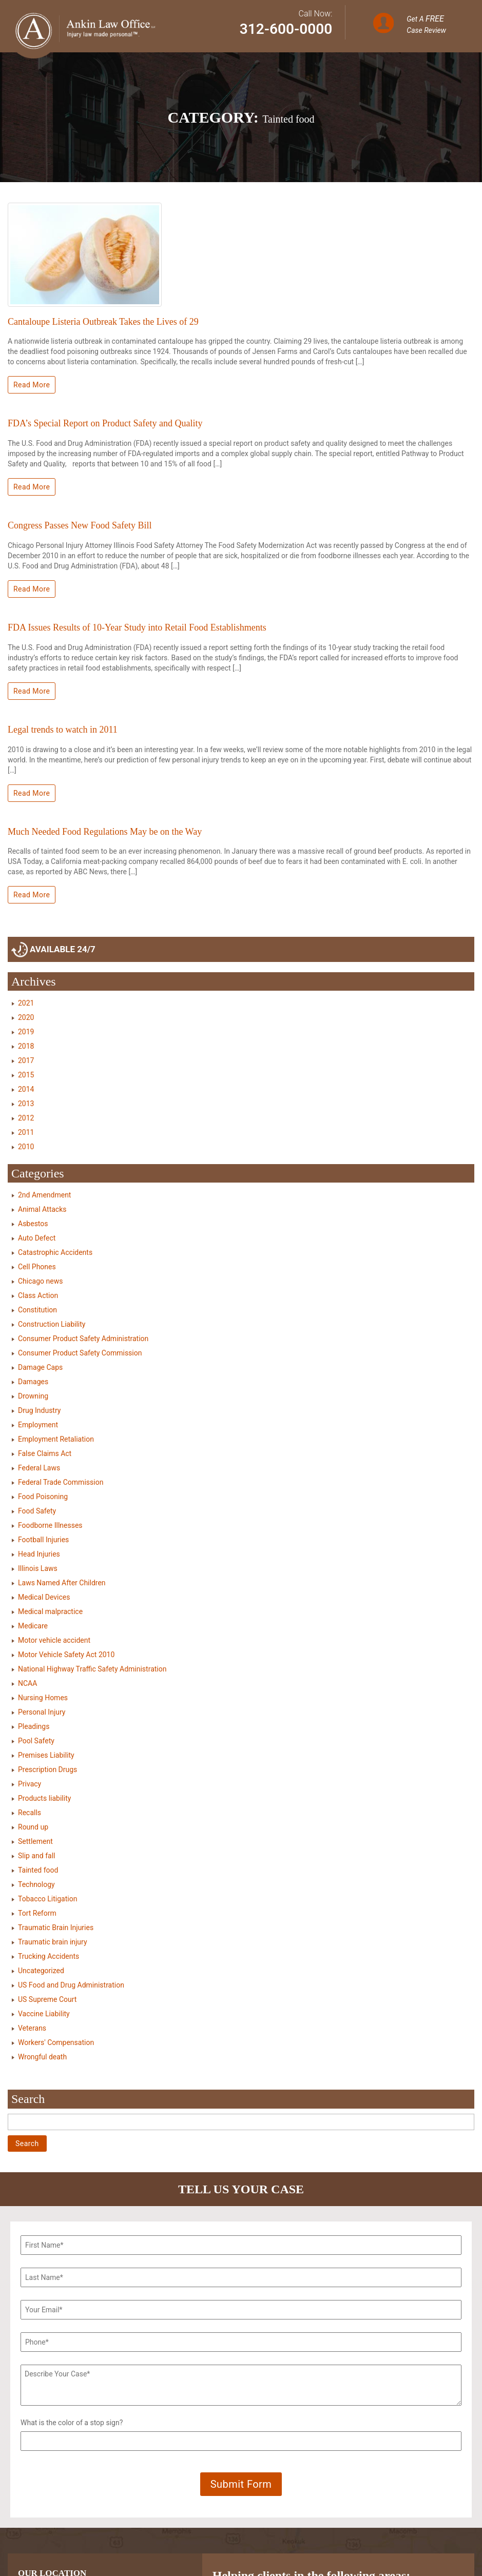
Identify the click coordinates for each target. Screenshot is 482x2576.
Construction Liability (51, 1324)
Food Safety (37, 1511)
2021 (26, 1003)
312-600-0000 (286, 29)
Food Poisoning (43, 1496)
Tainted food (38, 1870)
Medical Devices (44, 1597)
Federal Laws (39, 1468)
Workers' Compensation (56, 2042)
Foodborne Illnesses (50, 1525)
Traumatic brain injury (52, 1942)
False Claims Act (44, 1453)
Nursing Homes (43, 1698)
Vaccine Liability (44, 2014)
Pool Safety (36, 1741)
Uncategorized (41, 1971)
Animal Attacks (42, 1209)
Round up (33, 1827)
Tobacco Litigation (47, 1899)
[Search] (241, 2122)
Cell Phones (37, 1267)
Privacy (29, 1784)
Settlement (35, 1841)
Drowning (33, 1396)
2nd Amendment (44, 1195)
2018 (26, 1046)
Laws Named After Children (62, 1583)
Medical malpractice (50, 1611)
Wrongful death (42, 2057)
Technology (36, 1884)
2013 (26, 1103)
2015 (26, 1075)
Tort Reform (37, 1913)
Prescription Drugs (47, 1769)
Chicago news (40, 1281)
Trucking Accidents (48, 1956)
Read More (31, 385)
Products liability (44, 1798)
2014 (26, 1089)
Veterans (32, 2028)
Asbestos (33, 1224)
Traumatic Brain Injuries (55, 1927)
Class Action (38, 1295)
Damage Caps (40, 1367)
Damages (33, 1382)
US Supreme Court (47, 1999)
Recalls (29, 1812)
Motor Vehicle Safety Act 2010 (66, 1654)
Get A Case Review (426, 24)
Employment (38, 1425)
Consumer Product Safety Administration (83, 1338)
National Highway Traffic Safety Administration (92, 1669)
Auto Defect (36, 1238)
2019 (26, 1032)
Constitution (37, 1310)
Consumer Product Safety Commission (80, 1353)
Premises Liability (46, 1755)
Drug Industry (39, 1410)
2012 (26, 1118)
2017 (26, 1060)
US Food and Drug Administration (71, 1985)
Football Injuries (43, 1540)
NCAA (27, 1683)
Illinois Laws (37, 1568)
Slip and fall (36, 1856)
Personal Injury (41, 1712)
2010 (26, 1147)
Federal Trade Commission (60, 1482)
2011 (26, 1132)
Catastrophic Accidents (55, 1252)
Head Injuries (39, 1554)
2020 (26, 1017)
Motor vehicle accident (54, 1640)
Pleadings (33, 1726)
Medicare (33, 1626)
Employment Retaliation (56, 1439)
